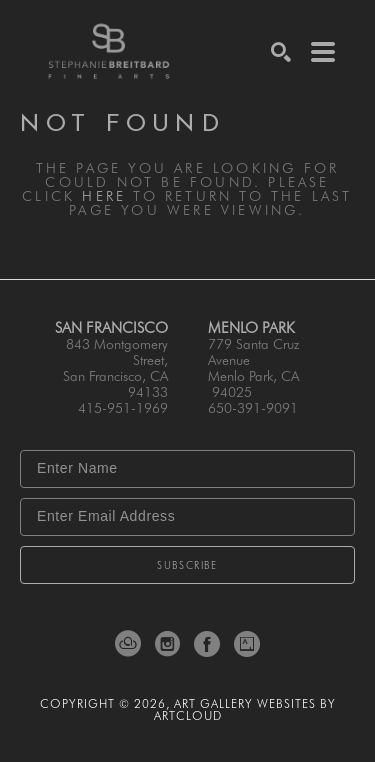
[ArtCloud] (131, 644)
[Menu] (323, 52)
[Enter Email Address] (187, 517)
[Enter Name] (187, 469)
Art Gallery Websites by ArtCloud (245, 709)
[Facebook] (210, 644)
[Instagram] (171, 644)
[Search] (281, 52)
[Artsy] (247, 644)
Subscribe (187, 565)
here (104, 196)
